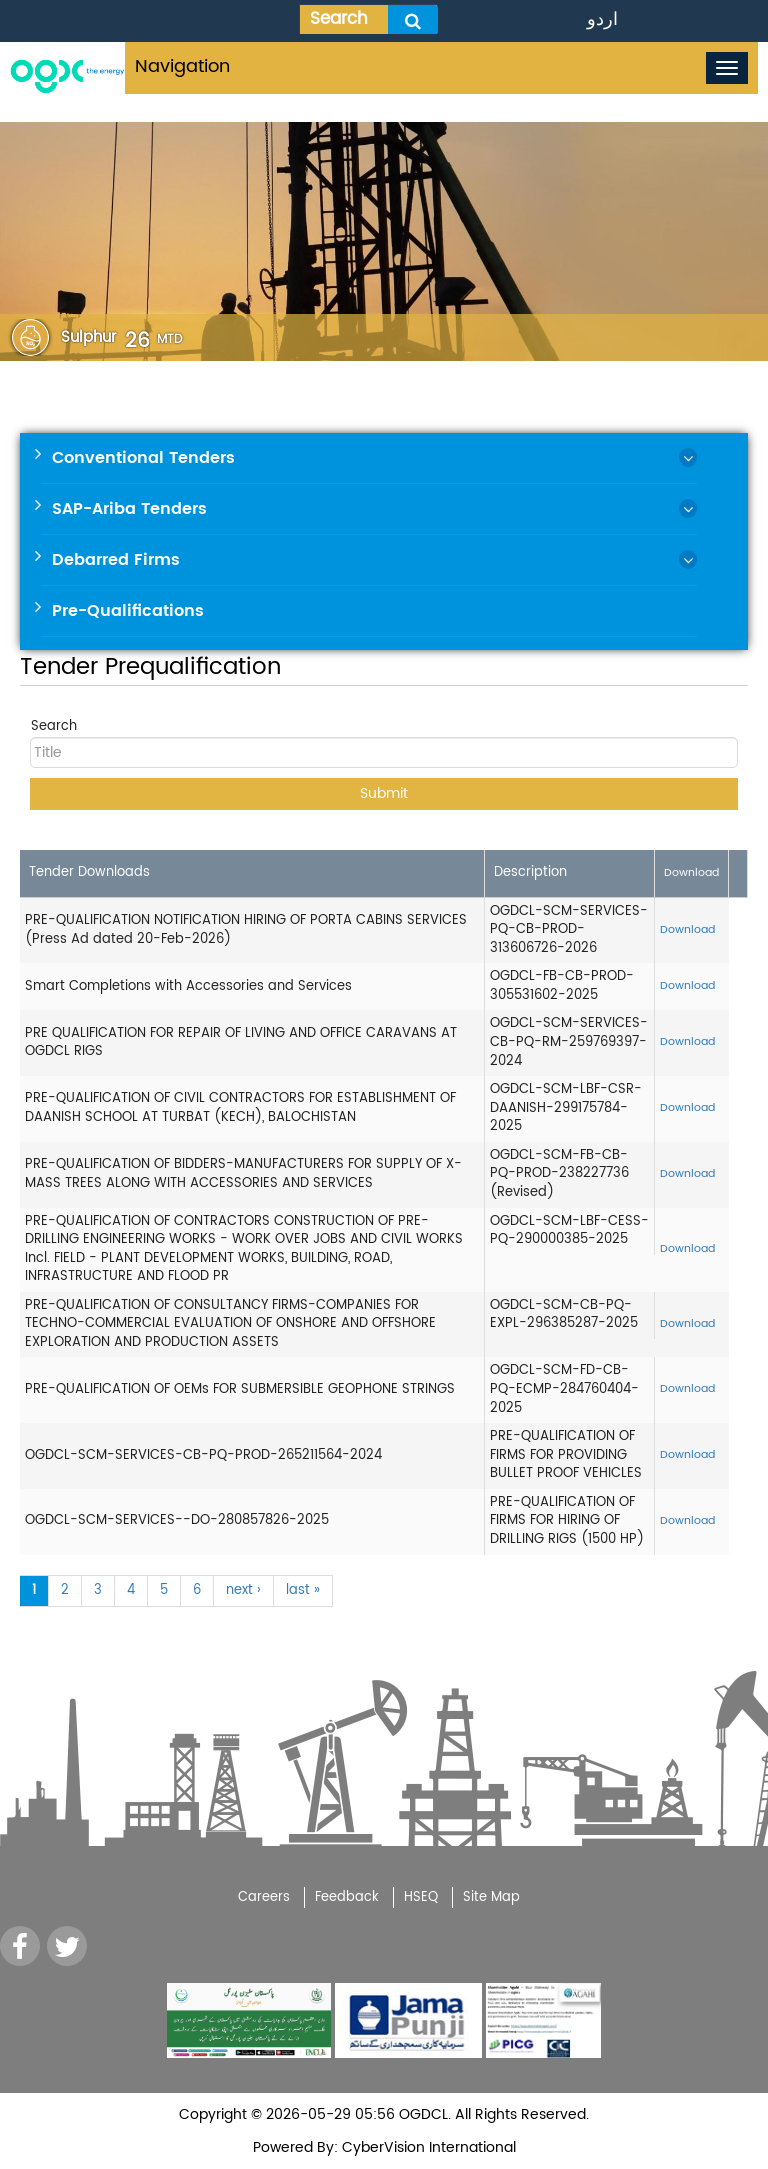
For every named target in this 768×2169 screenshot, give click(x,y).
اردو (602, 19)
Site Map (491, 1897)
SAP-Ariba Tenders (129, 509)
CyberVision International (427, 2147)
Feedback (347, 1897)
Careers (264, 1897)
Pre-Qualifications (128, 611)
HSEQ (421, 1897)
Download (687, 930)
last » (303, 1590)
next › (243, 1590)
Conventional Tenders (143, 458)
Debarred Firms (116, 560)
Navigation (182, 66)
